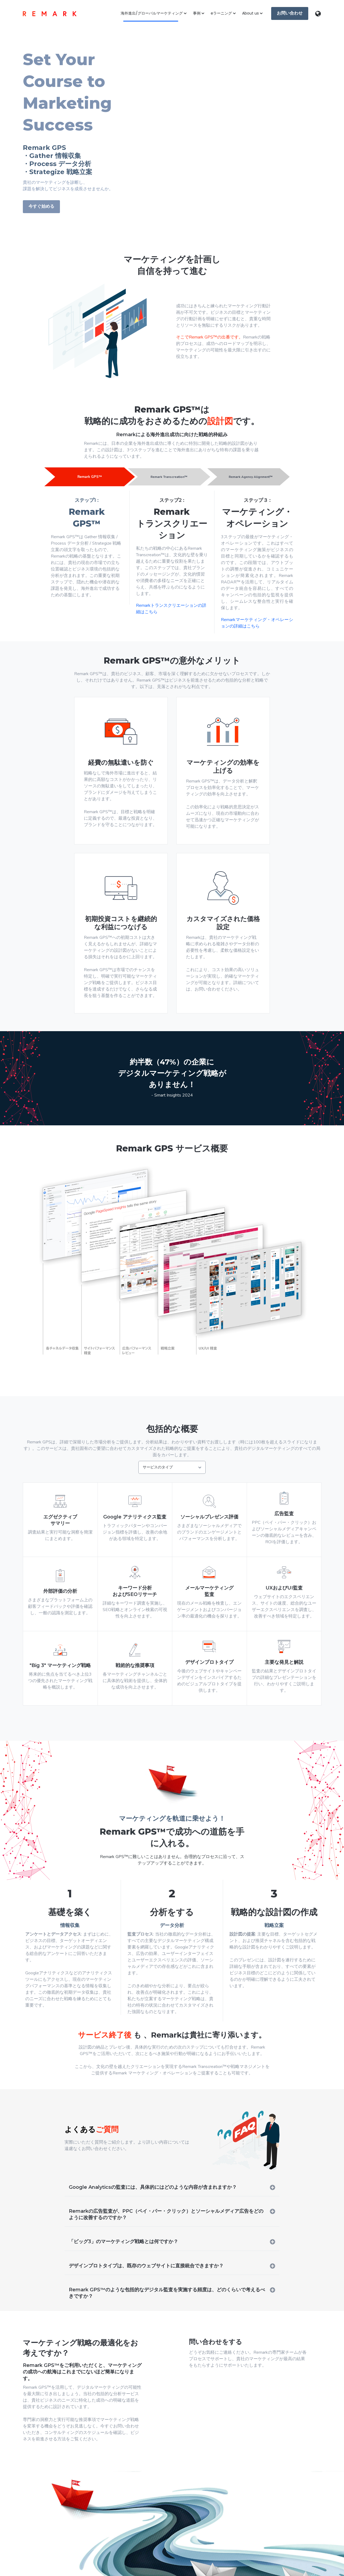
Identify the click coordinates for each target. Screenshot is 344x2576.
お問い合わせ (287, 11)
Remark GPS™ (89, 476)
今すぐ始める (41, 206)
